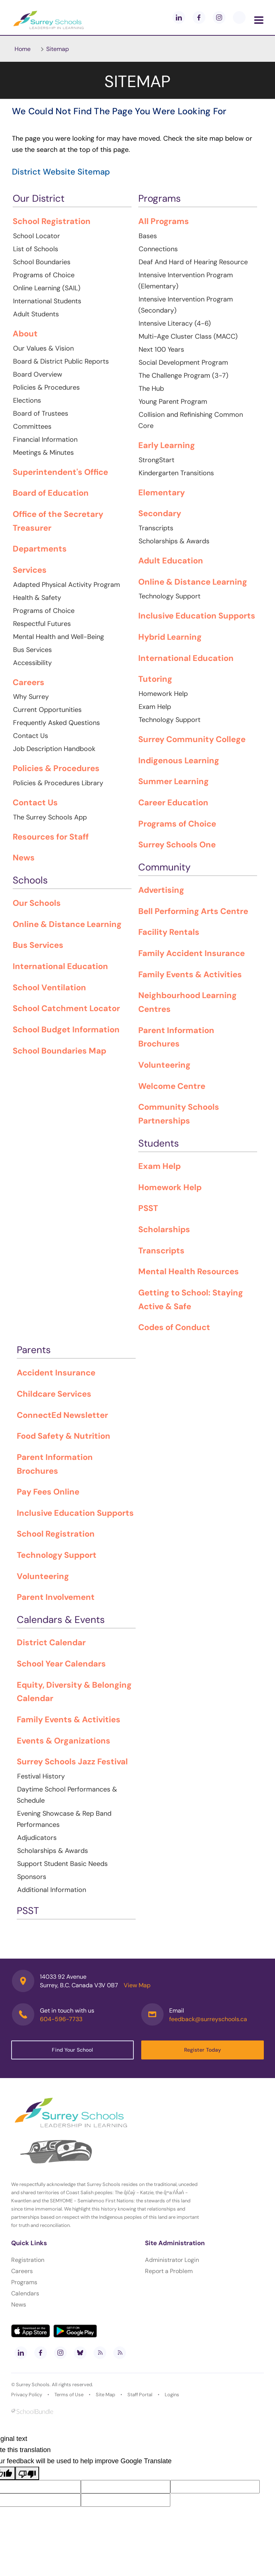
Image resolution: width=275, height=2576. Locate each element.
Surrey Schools (33, 2384)
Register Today (202, 2049)
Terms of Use (68, 2394)
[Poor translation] (27, 2473)
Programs (24, 2282)
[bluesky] (80, 2352)
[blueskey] (239, 17)
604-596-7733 (61, 2019)
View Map (137, 1985)
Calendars (25, 2293)
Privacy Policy (26, 2394)
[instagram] (219, 17)
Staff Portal (139, 2394)
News (18, 2304)
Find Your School (72, 2049)
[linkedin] (179, 17)
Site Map (105, 2394)
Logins (172, 2394)
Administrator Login (172, 2260)
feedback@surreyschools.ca (208, 2019)
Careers (22, 2271)
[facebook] (199, 17)
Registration (27, 2260)
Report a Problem (169, 2271)
